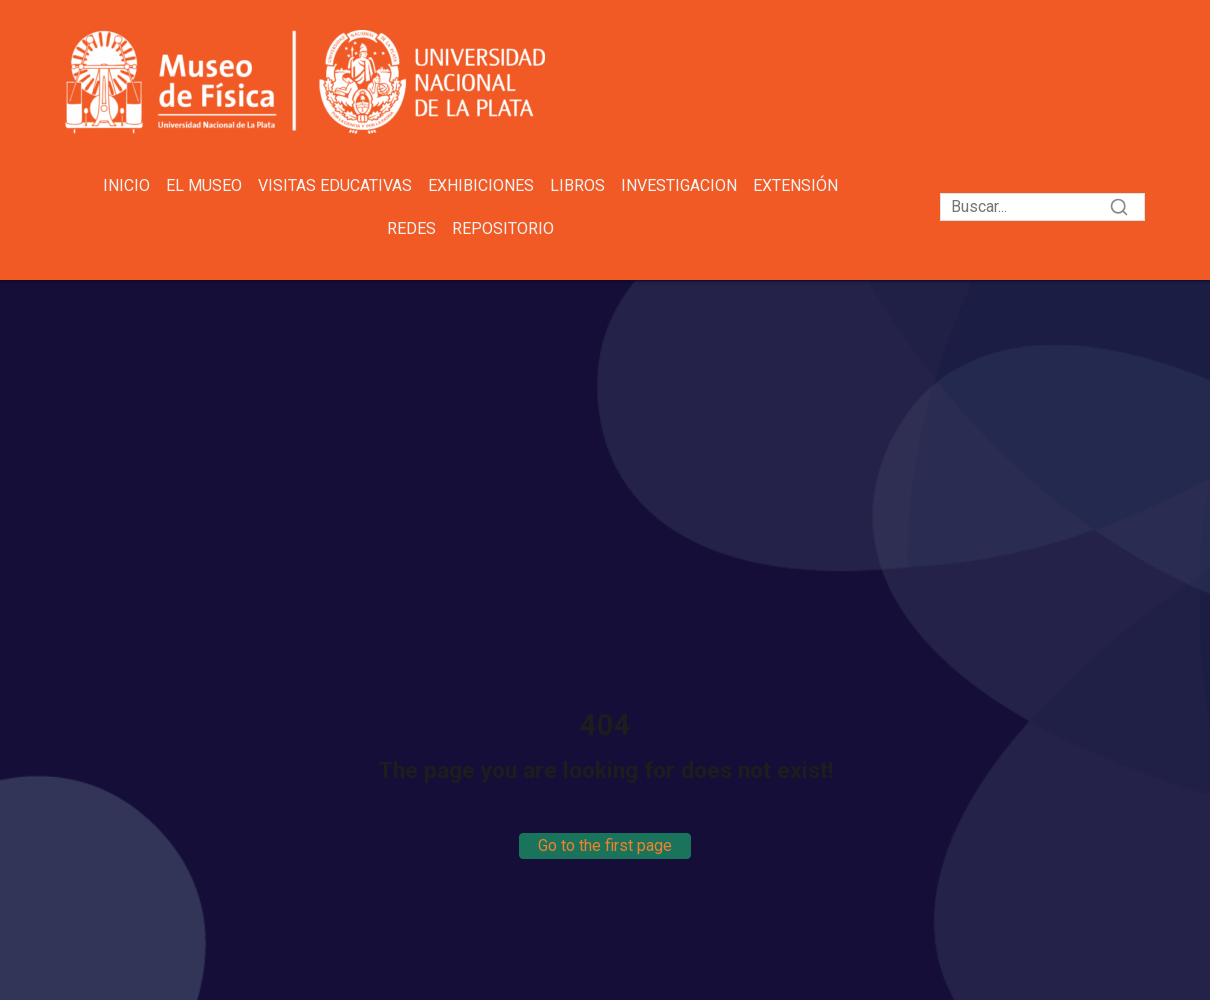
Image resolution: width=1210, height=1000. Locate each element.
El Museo (204, 185)
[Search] (1042, 207)
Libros (577, 185)
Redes (411, 228)
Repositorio (503, 228)
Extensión (795, 185)
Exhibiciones (481, 185)
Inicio (126, 185)
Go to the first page (605, 845)
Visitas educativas (335, 185)
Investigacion (679, 185)
